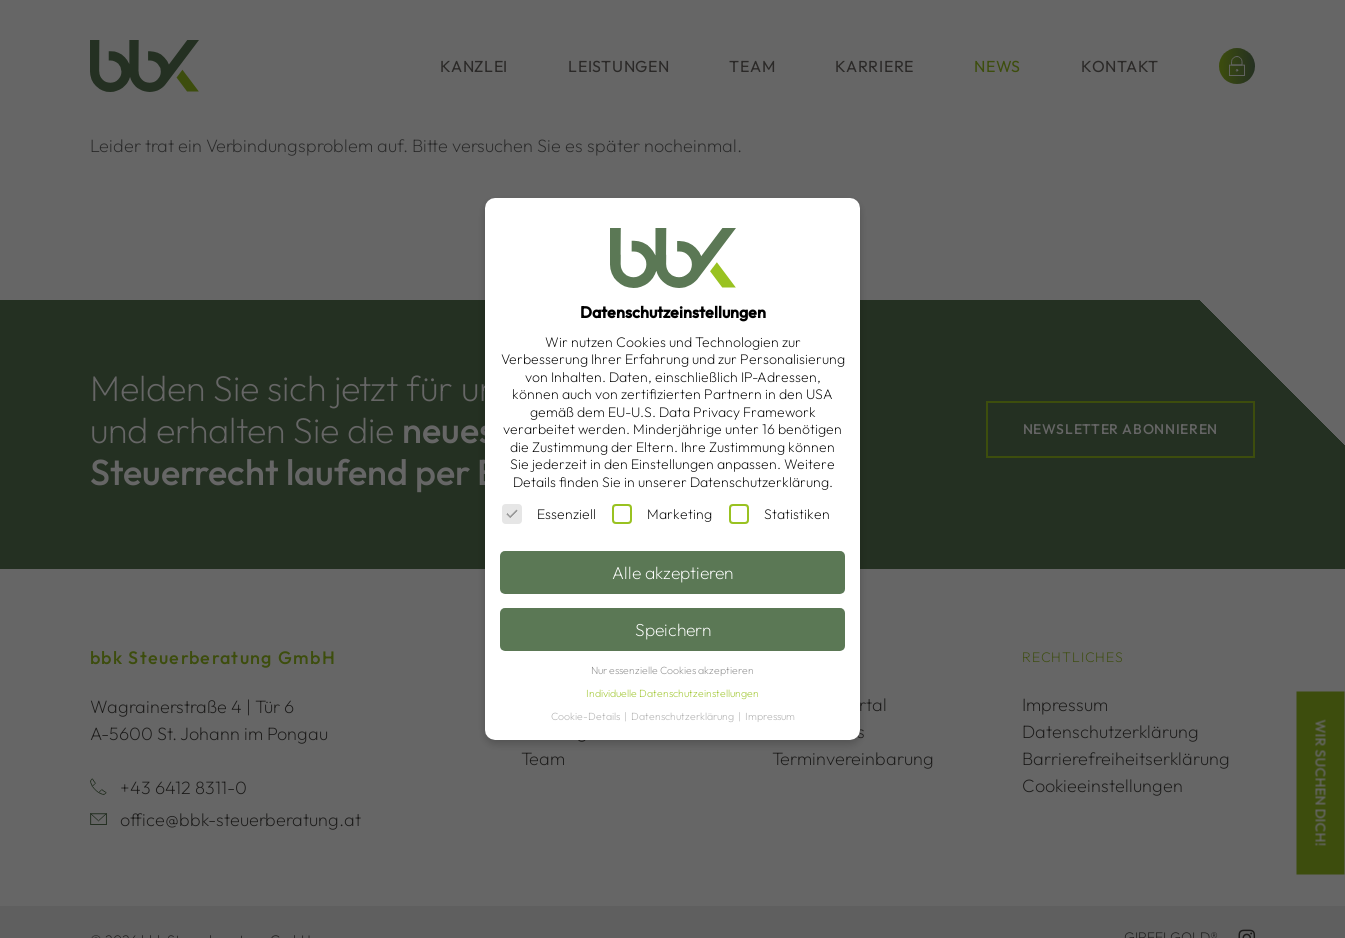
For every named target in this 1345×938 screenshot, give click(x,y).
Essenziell (549, 514)
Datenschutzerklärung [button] (683, 716)
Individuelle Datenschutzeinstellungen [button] (672, 693)
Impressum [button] (770, 716)
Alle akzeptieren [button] (672, 572)
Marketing (662, 514)
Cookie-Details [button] (586, 716)
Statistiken (779, 514)
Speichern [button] (673, 629)
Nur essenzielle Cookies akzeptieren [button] (672, 670)
